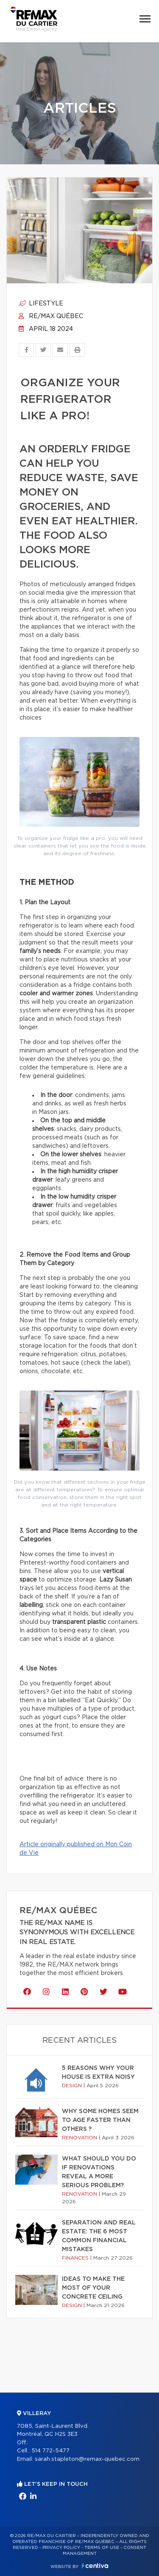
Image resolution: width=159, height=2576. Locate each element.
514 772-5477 (50, 2451)
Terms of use (101, 2548)
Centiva (95, 2565)
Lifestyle (41, 304)
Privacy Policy (61, 2548)
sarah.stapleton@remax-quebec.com (87, 2459)
